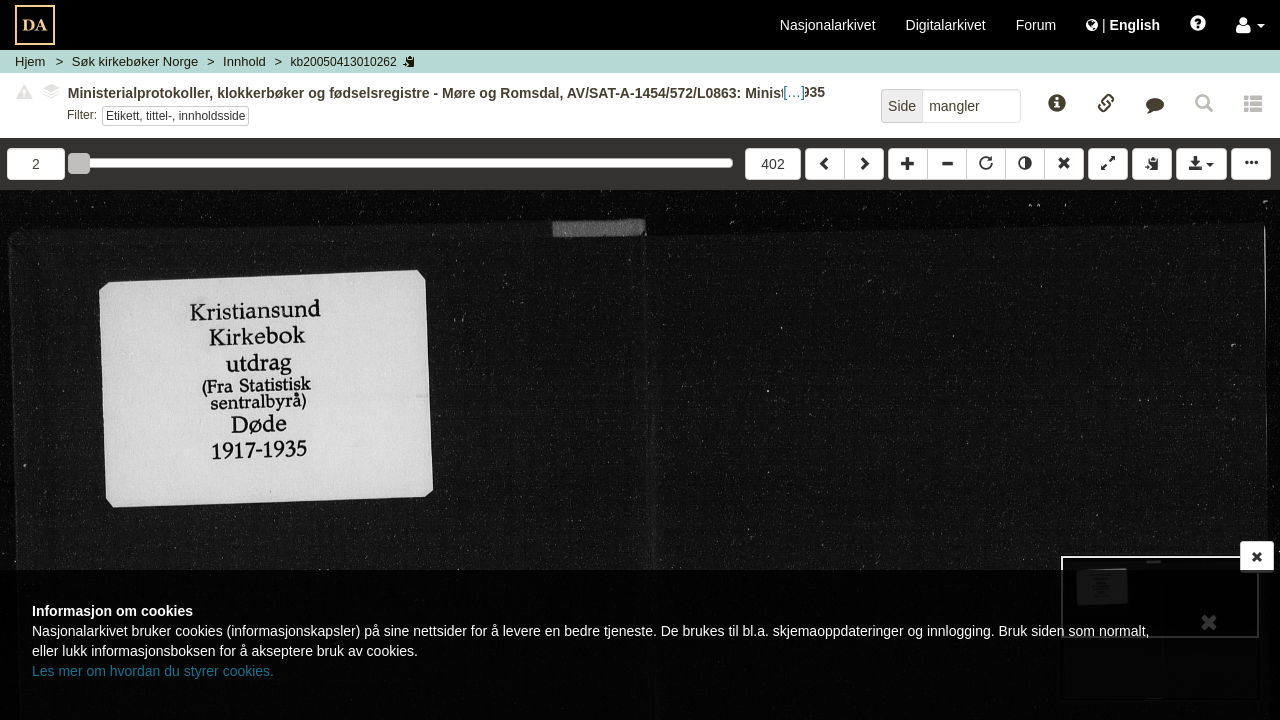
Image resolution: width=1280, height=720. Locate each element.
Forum (1036, 25)
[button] (1250, 25)
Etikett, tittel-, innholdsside (175, 116)
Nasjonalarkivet (828, 25)
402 (772, 164)
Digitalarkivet (946, 25)
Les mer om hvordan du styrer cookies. (153, 671)
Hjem (30, 61)
